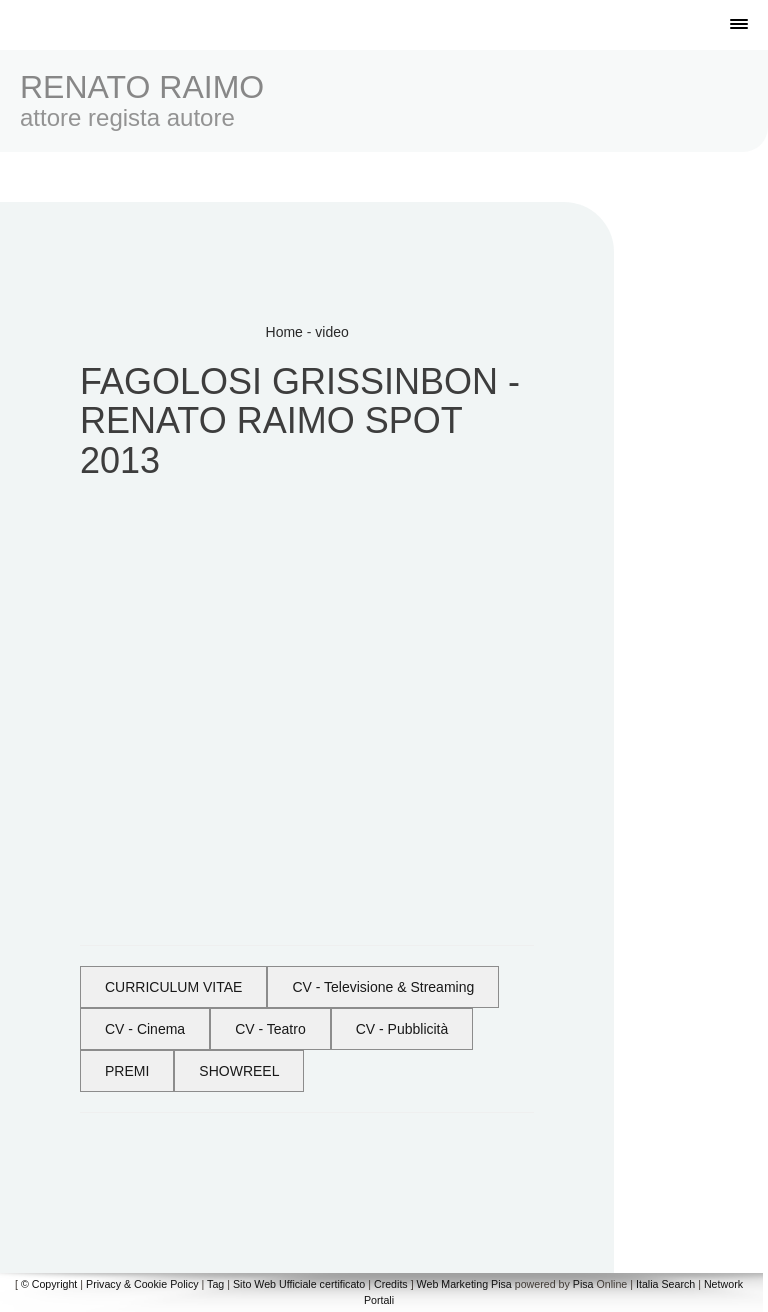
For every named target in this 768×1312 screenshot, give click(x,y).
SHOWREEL (239, 1071)
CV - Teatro (270, 1029)
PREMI (127, 1071)
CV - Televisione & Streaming (383, 987)
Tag (215, 1284)
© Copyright (49, 1284)
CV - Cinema (145, 1029)
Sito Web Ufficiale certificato (299, 1284)
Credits (391, 1284)
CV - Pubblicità (402, 1029)
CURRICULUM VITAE (173, 987)
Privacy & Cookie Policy (142, 1284)
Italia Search (665, 1284)
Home (284, 332)
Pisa (583, 1284)
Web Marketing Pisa (464, 1284)
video (331, 332)
